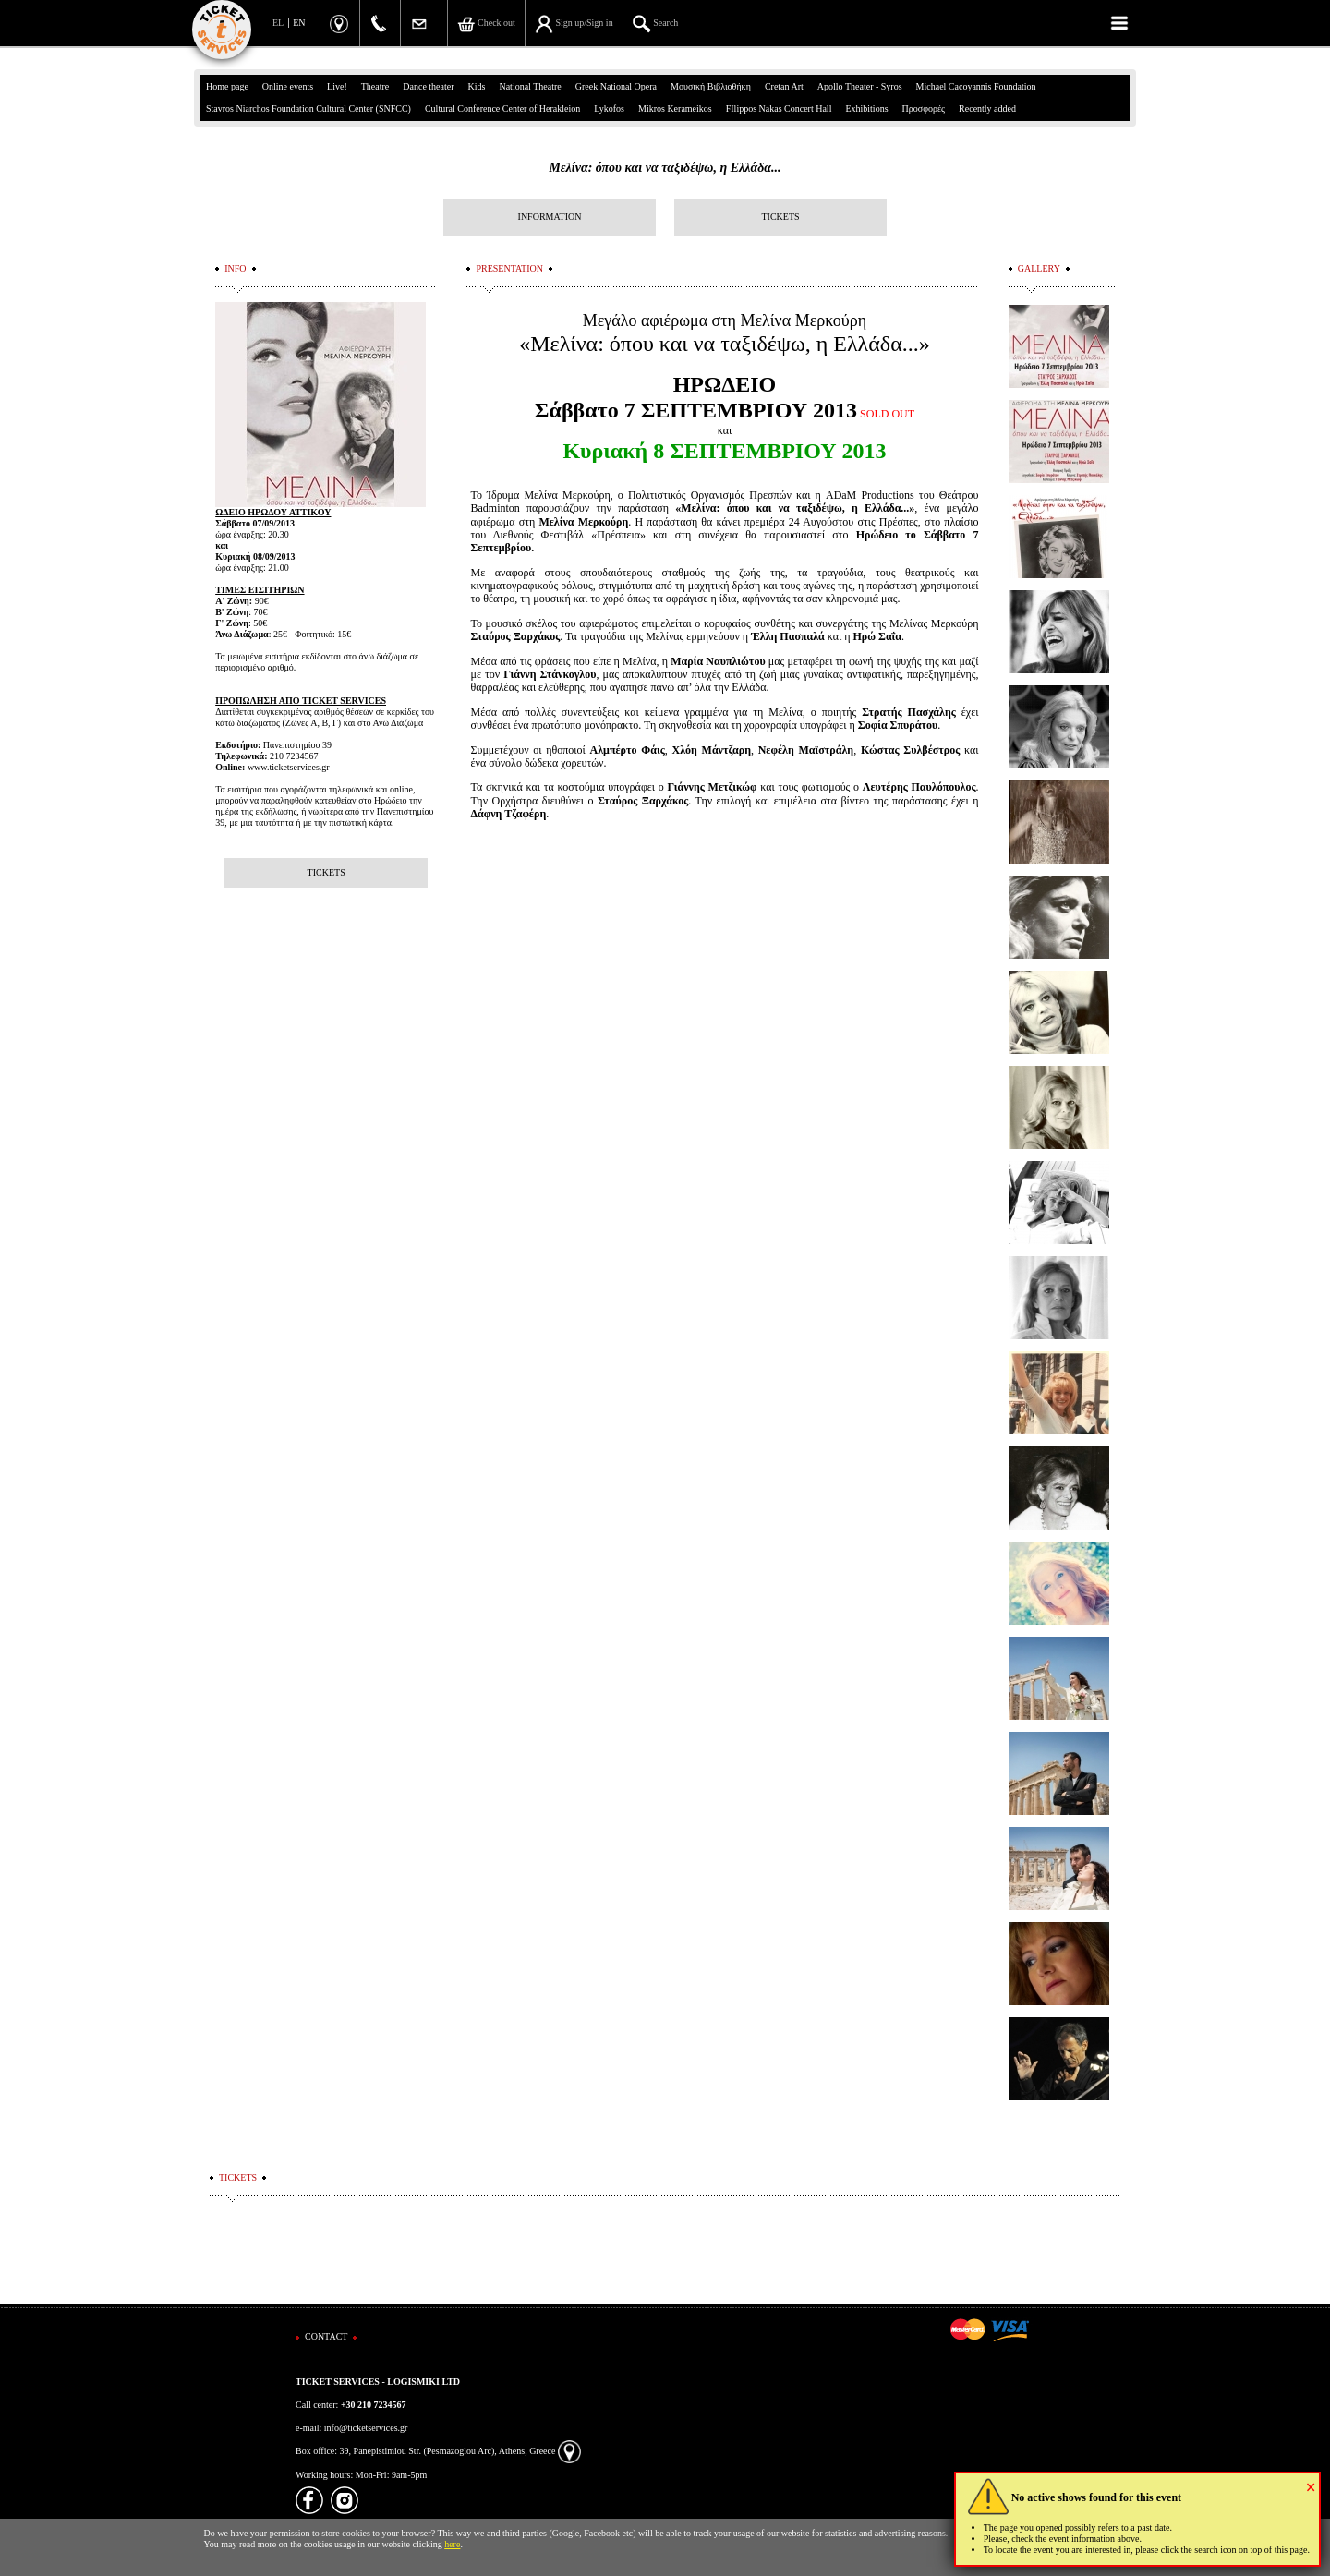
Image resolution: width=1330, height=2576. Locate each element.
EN (299, 23)
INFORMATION (550, 217)
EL (278, 23)
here (452, 2544)
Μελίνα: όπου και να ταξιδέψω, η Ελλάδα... (664, 168)
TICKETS (780, 217)
